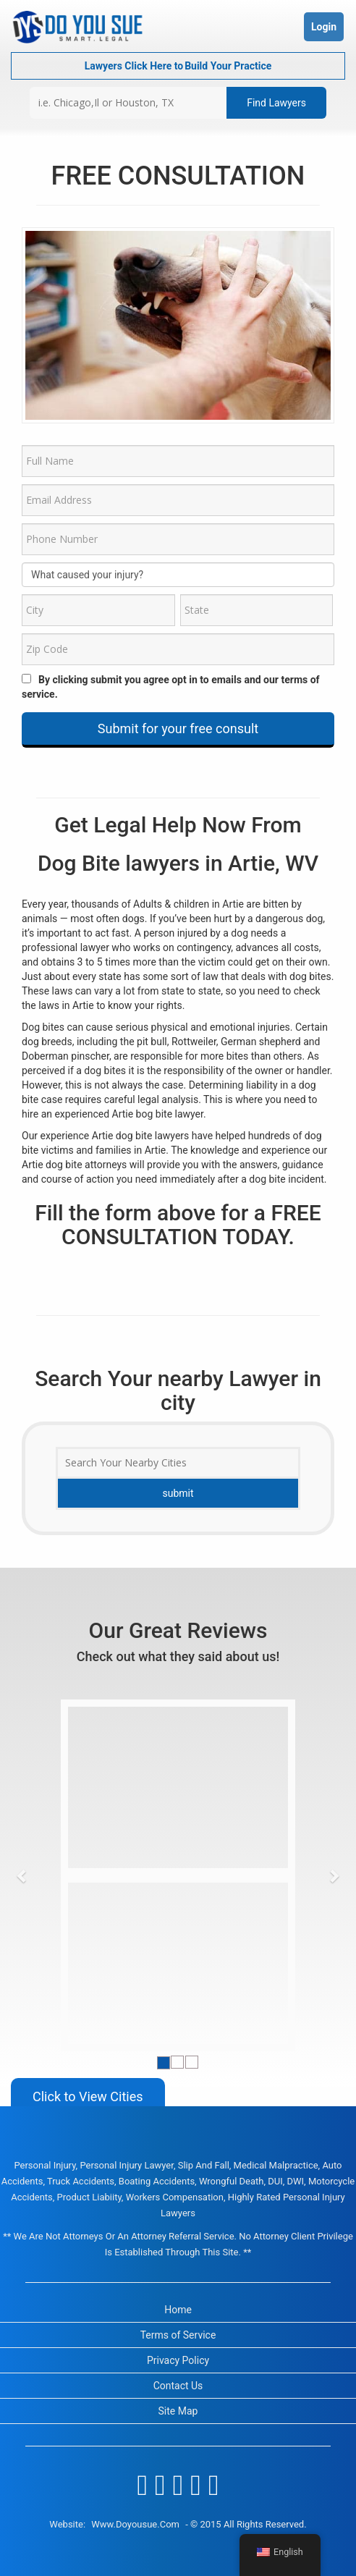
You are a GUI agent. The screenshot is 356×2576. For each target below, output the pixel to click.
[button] (22, 1875)
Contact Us (178, 2385)
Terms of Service (178, 2335)
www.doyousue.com (135, 2524)
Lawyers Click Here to (178, 66)
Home (178, 2309)
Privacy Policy (178, 2360)
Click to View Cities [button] (88, 2096)
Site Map (178, 2411)
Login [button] (323, 27)
